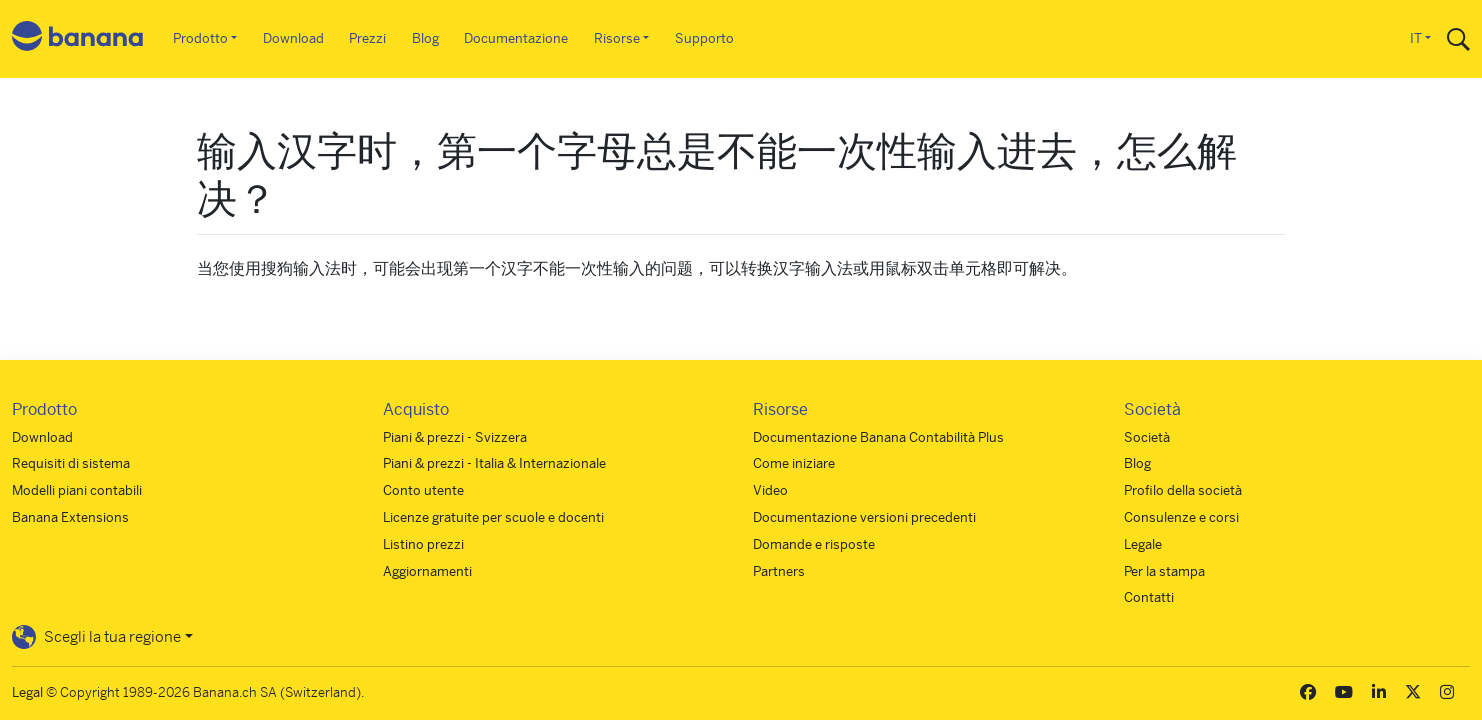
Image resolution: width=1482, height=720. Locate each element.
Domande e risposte (814, 544)
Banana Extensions (70, 517)
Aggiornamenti (427, 571)
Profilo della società (1183, 490)
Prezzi (367, 38)
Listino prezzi (423, 544)
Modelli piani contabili (77, 490)
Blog (425, 38)
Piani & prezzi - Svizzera (455, 437)
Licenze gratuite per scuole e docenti (493, 517)
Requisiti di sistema (71, 463)
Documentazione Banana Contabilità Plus (878, 437)
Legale (1143, 544)
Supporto (704, 38)
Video (770, 490)
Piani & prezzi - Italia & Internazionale (494, 463)
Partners (779, 571)
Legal (27, 692)
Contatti (1149, 597)
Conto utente (423, 490)
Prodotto (200, 38)
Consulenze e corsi (1181, 517)
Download (293, 38)
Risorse (617, 38)
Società (1147, 437)
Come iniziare (794, 463)
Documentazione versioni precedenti (864, 517)
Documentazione (516, 38)
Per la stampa (1164, 571)
